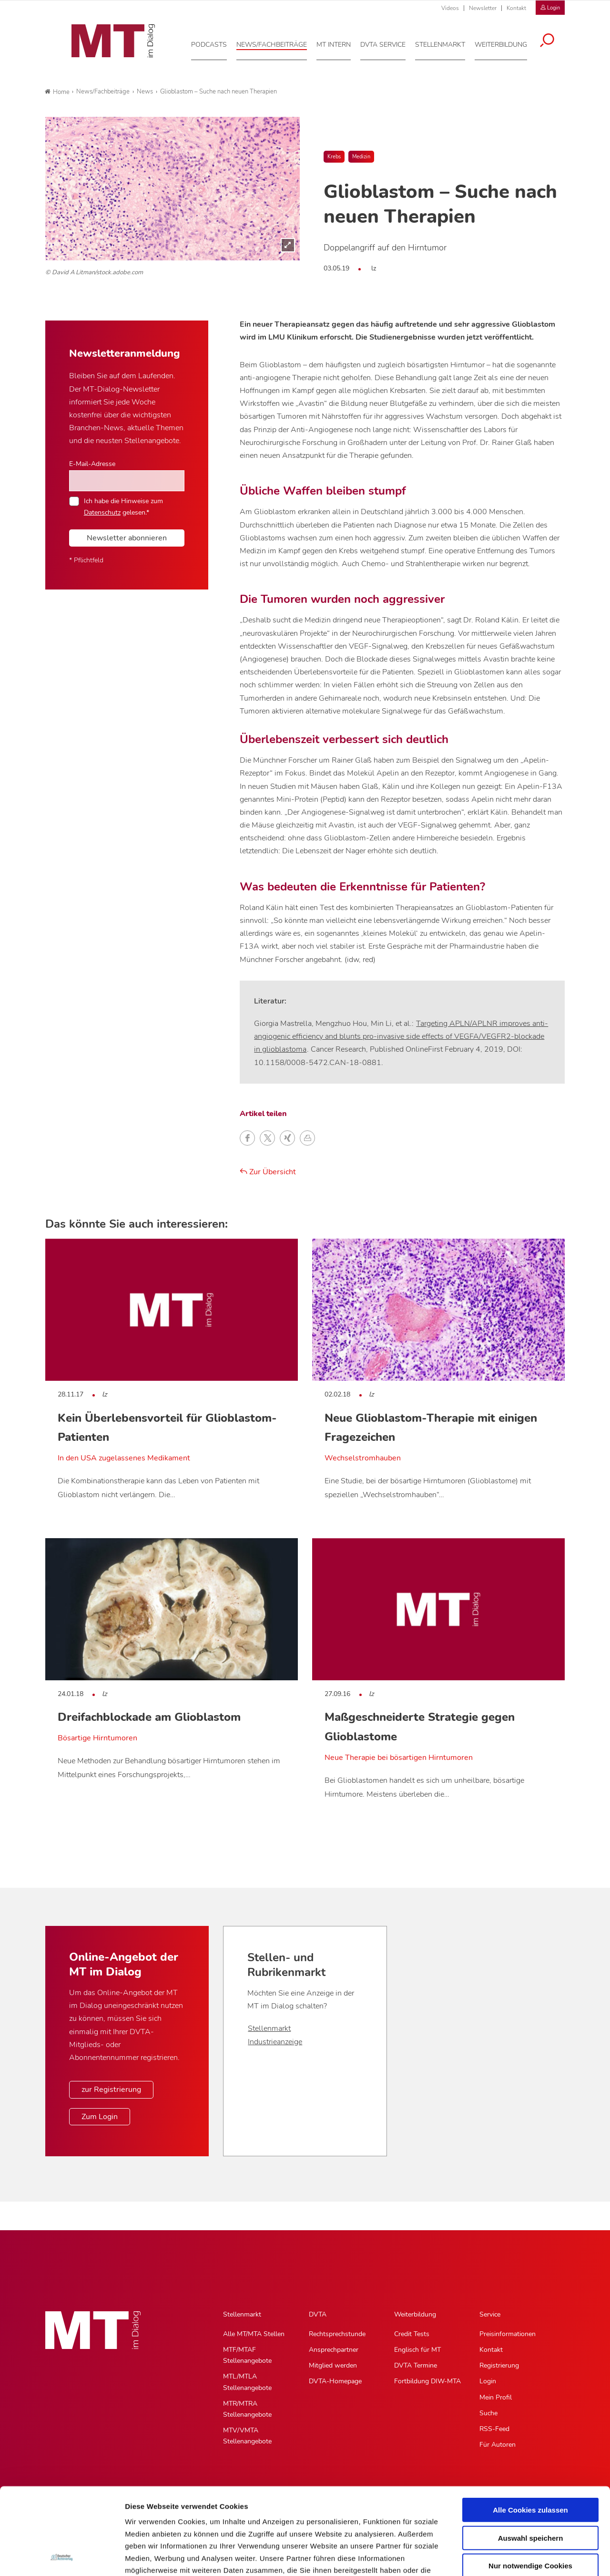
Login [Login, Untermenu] (487, 2381)
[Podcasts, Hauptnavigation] (216, 42)
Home (57, 92)
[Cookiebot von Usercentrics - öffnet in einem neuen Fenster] (61, 2557)
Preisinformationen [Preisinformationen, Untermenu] (507, 2333)
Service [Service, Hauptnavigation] (489, 2314)
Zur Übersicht (268, 1172)
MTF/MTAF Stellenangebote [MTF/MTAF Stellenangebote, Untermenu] (247, 2355)
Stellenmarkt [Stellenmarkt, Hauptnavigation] (242, 2314)
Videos (450, 8)
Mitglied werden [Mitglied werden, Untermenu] (333, 2365)
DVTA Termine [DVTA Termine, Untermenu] (415, 2365)
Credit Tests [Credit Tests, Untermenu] (411, 2333)
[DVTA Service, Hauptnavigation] (390, 42)
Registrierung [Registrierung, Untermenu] (499, 2365)
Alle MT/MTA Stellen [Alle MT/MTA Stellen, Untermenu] (254, 2333)
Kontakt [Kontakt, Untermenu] (491, 2349)
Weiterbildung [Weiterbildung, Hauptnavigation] (415, 2314)
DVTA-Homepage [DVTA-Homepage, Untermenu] (335, 2381)
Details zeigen (507, 2557)
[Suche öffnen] (554, 39)
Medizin (361, 156)
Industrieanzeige (275, 2042)
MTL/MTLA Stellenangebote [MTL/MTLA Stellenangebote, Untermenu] (247, 2382)
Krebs (334, 156)
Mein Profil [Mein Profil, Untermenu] (495, 2397)
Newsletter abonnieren (127, 538)
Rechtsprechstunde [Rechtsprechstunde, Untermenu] (337, 2333)
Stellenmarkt (269, 2028)
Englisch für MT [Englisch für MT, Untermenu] (417, 2349)
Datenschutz (102, 512)
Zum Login (99, 2116)
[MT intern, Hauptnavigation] (341, 42)
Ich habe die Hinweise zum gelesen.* (123, 506)
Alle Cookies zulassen (530, 2429)
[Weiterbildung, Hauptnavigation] (508, 42)
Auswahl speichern (530, 2456)
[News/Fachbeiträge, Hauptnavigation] (279, 42)
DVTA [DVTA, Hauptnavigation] (317, 2314)
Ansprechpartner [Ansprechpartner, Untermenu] (333, 2349)
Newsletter (483, 8)
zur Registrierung (111, 2089)
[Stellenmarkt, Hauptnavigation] (447, 42)
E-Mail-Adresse (92, 463)
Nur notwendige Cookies (530, 2485)
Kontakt (516, 8)
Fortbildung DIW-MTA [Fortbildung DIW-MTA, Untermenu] (427, 2381)
